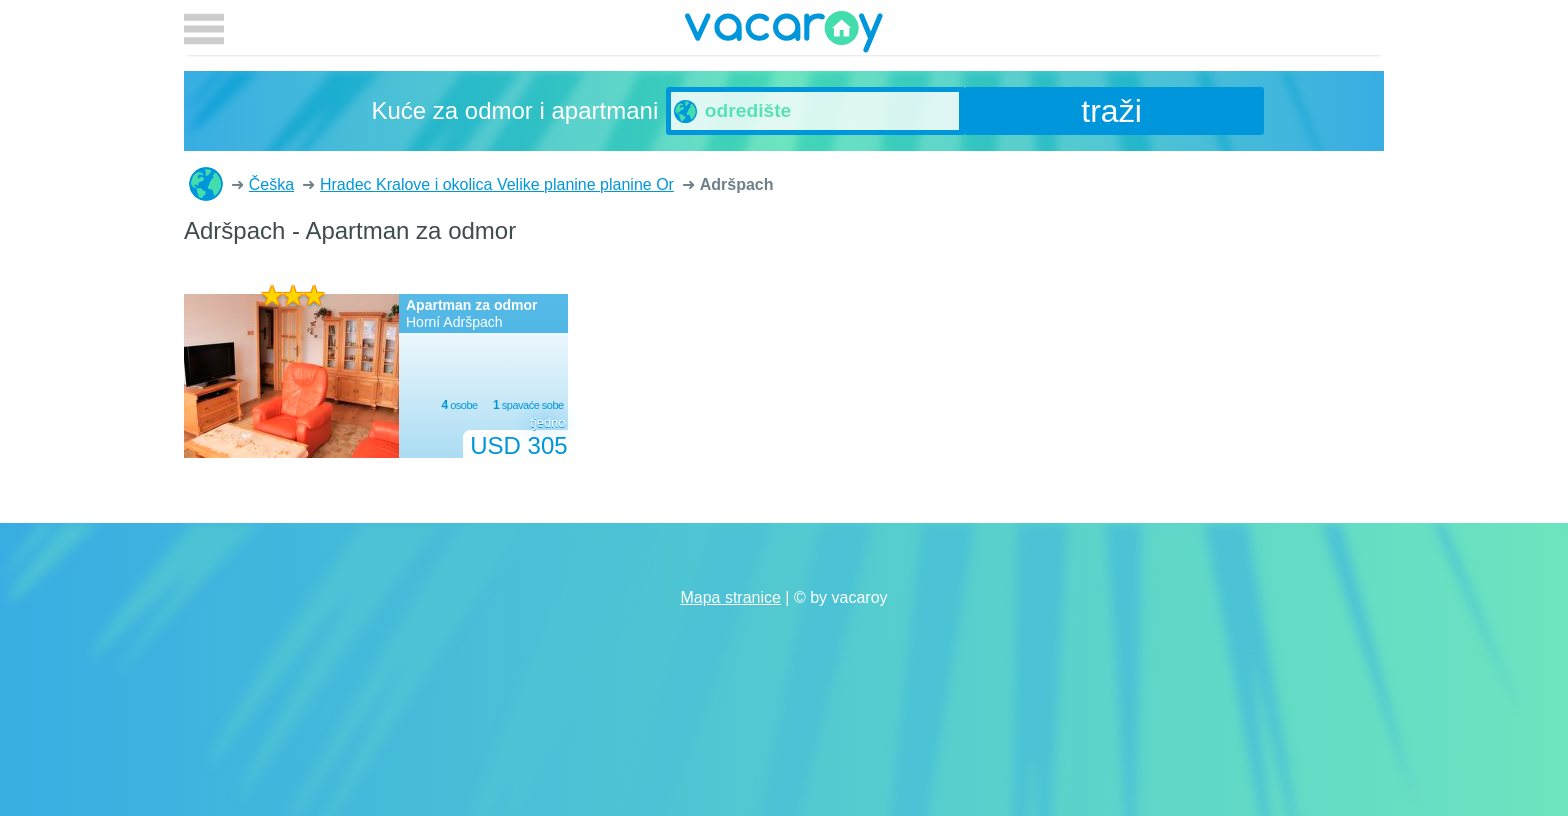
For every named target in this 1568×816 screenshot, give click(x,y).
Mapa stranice (730, 597)
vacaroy (784, 35)
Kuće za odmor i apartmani (206, 184)
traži (1111, 111)
